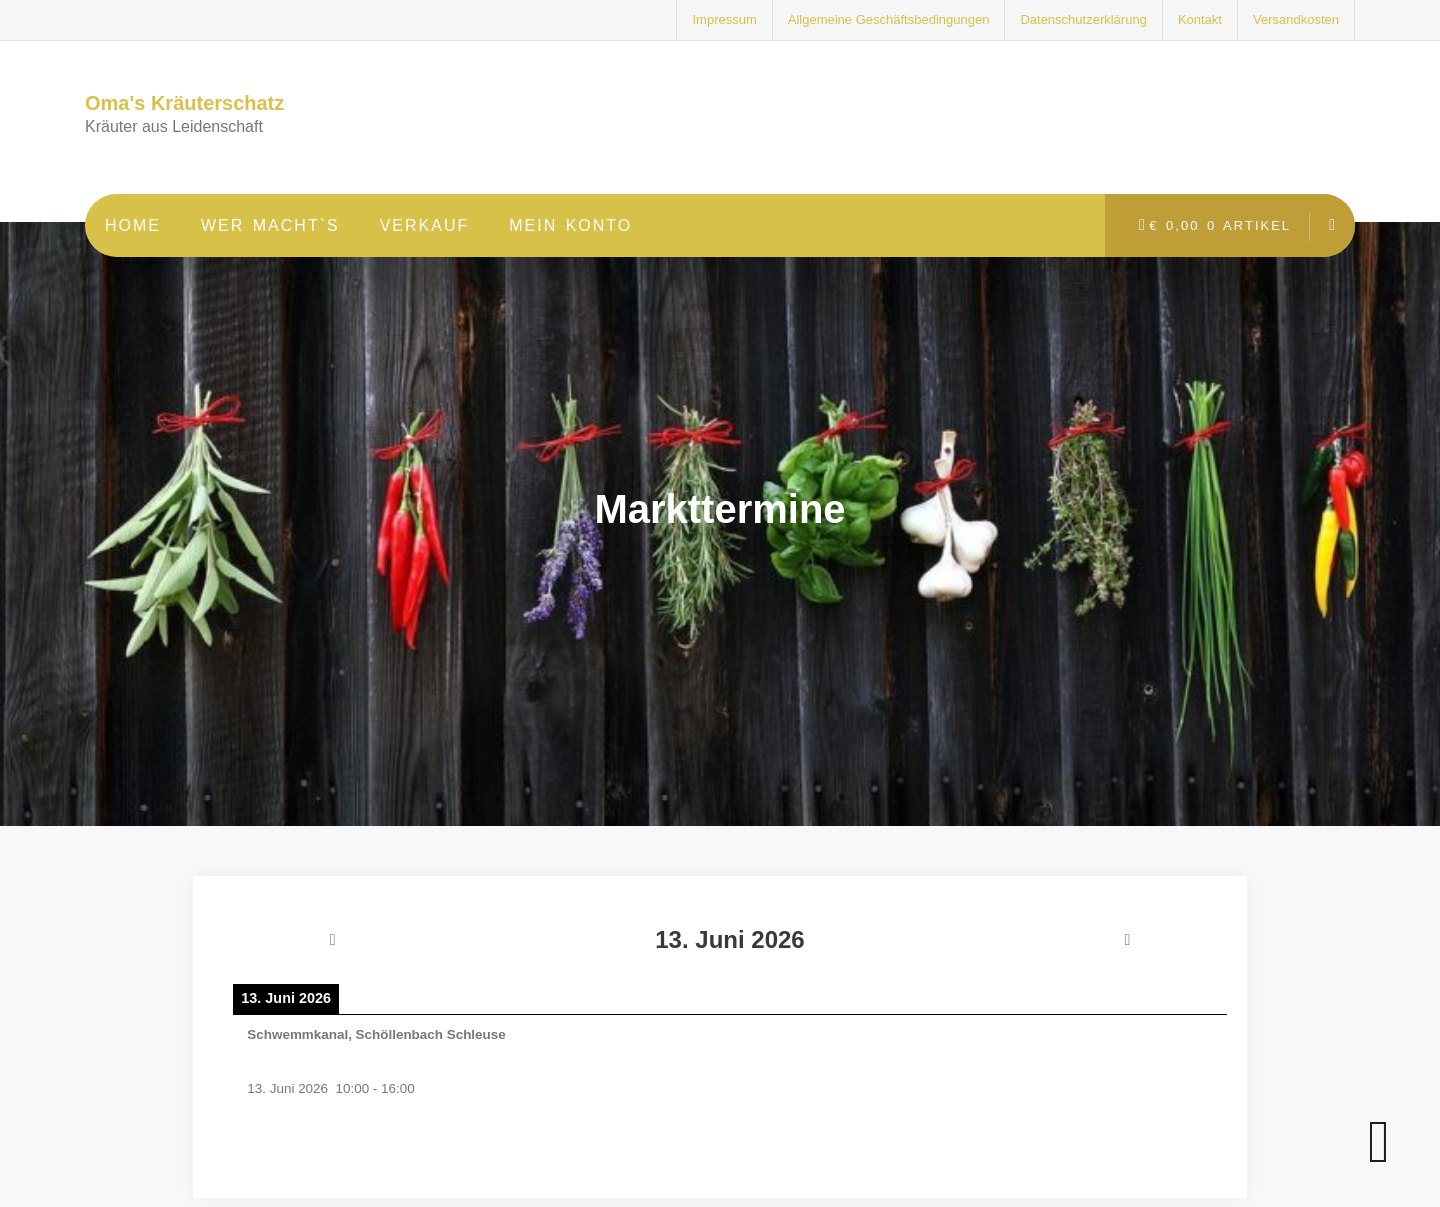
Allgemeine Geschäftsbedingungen (889, 19)
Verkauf (425, 225)
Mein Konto (570, 225)
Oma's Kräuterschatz (184, 103)
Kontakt (1200, 19)
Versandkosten (1296, 19)
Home (133, 225)
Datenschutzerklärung (1083, 19)
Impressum (724, 19)
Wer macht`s (270, 225)
